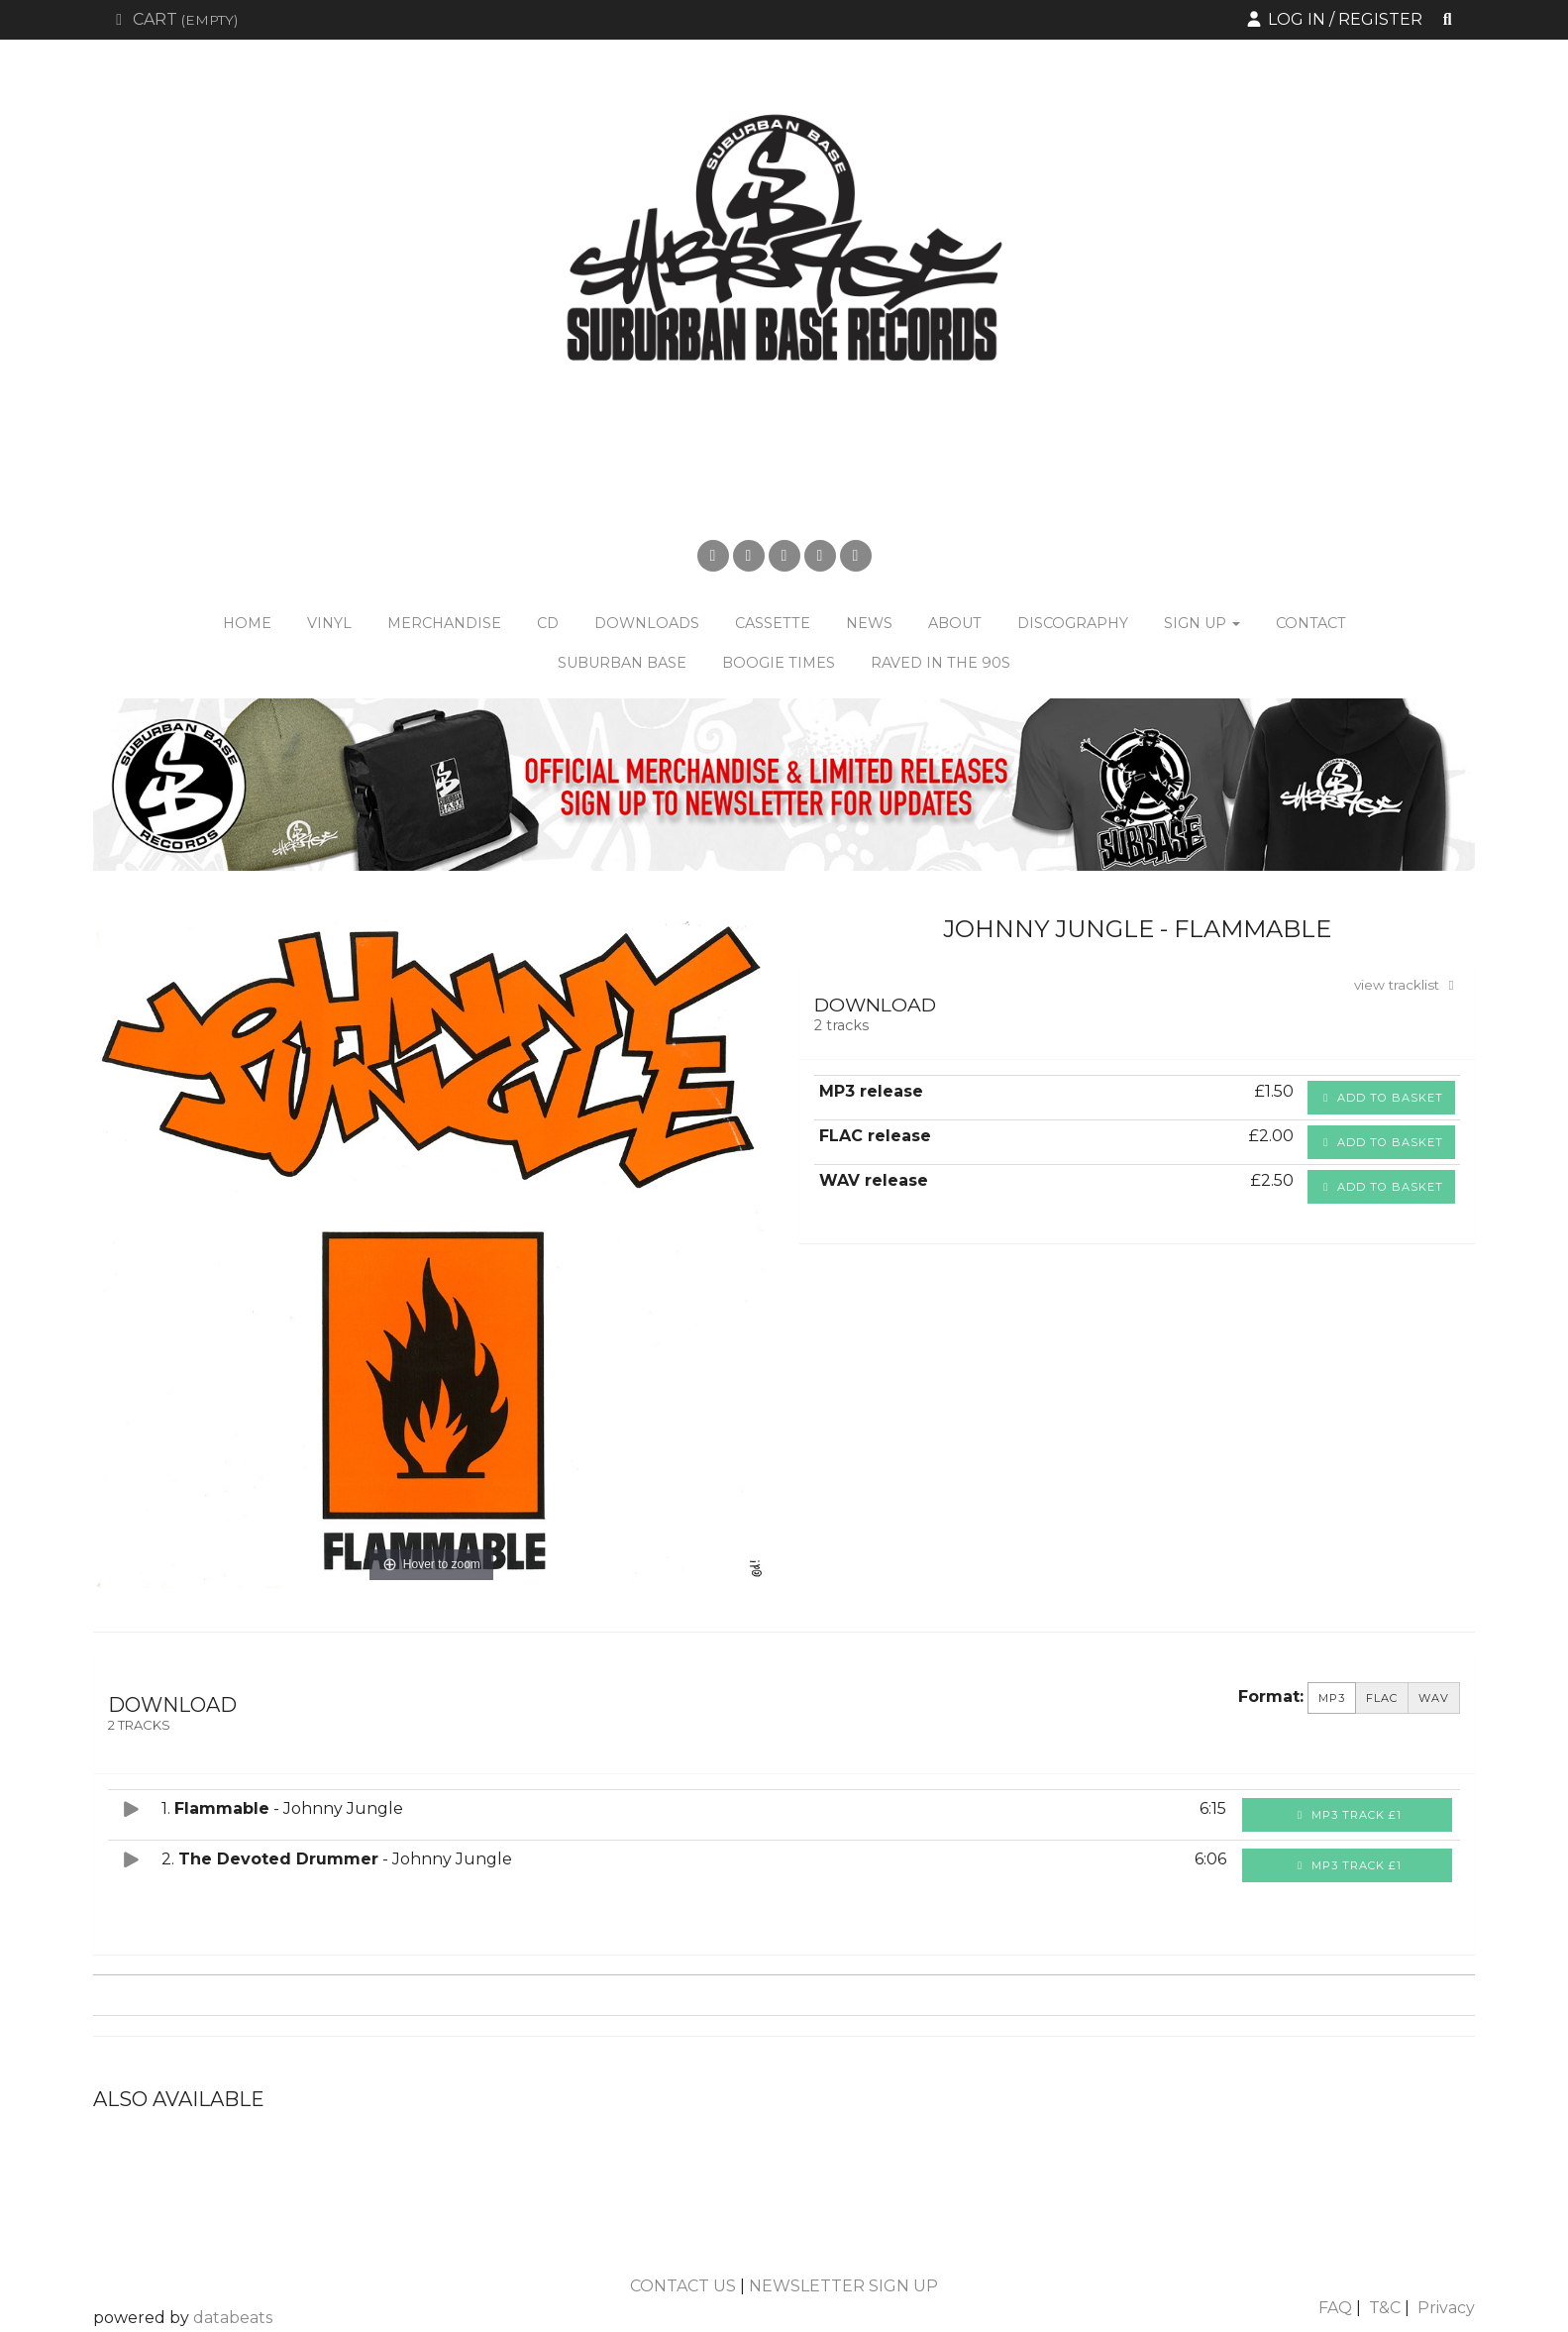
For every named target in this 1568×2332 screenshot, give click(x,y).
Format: (1271, 1696)
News (869, 623)
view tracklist (1407, 985)
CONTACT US (683, 2286)
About (955, 623)
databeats (232, 2317)
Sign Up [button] (1202, 623)
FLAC (1382, 1698)
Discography (1072, 623)
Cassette (772, 623)
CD (548, 623)
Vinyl (329, 623)
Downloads (646, 623)
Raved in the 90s (940, 663)
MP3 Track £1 (1348, 1815)
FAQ (1335, 2307)
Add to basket (1381, 1098)
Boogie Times (778, 663)
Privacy (1446, 2307)
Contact (1311, 623)
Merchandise (444, 623)
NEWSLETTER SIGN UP (843, 2286)
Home (247, 623)
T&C (1385, 2307)
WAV (1433, 1698)
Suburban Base (622, 663)
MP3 (1331, 1698)
